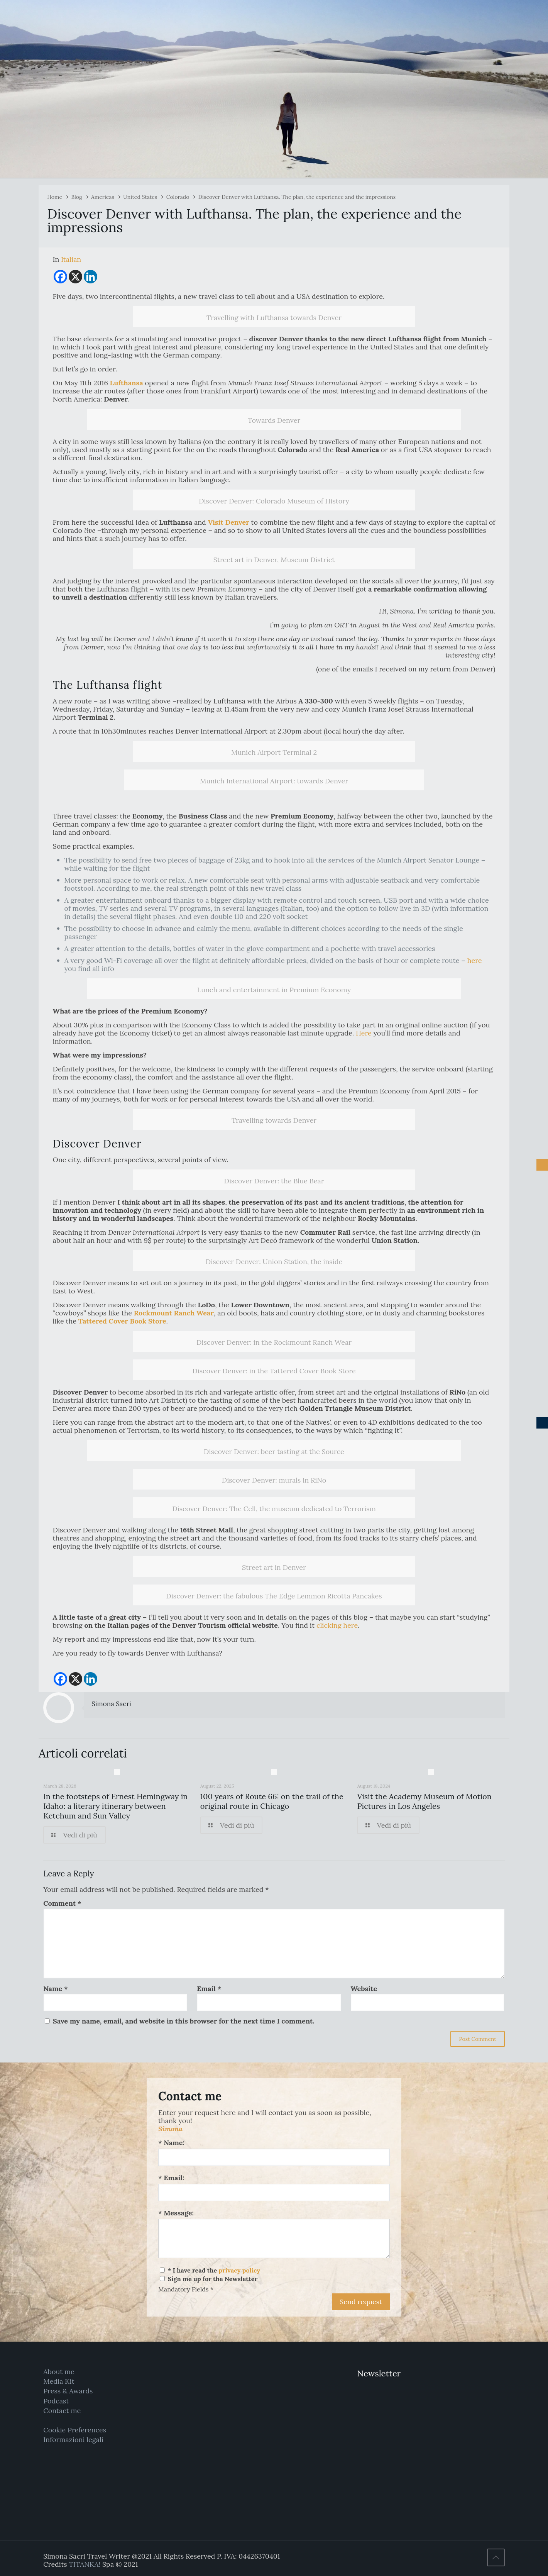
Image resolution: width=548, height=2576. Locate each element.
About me (58, 2371)
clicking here (337, 1625)
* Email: (171, 2178)
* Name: (171, 2143)
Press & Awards (68, 2390)
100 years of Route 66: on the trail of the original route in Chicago (271, 1801)
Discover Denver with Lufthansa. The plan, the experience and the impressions (297, 196)
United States (140, 196)
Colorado (177, 196)
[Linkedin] (90, 276)
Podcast (56, 2400)
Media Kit (58, 2381)
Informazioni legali (73, 2439)
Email (209, 1989)
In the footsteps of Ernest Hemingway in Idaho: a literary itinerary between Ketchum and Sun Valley (115, 1805)
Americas (102, 196)
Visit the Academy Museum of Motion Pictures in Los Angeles (424, 1801)
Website (363, 1989)
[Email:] (274, 2192)
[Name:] (274, 2157)
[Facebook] (60, 276)
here (473, 960)
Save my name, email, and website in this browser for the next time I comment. (184, 2021)
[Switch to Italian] (71, 259)
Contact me (62, 2410)
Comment (62, 1903)
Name (55, 1989)
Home (54, 196)
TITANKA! (84, 2564)
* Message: (176, 2213)
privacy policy (239, 2270)
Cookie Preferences (74, 2429)
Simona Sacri (111, 1704)
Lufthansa (126, 382)
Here (364, 1033)
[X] (75, 276)
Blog (76, 196)
